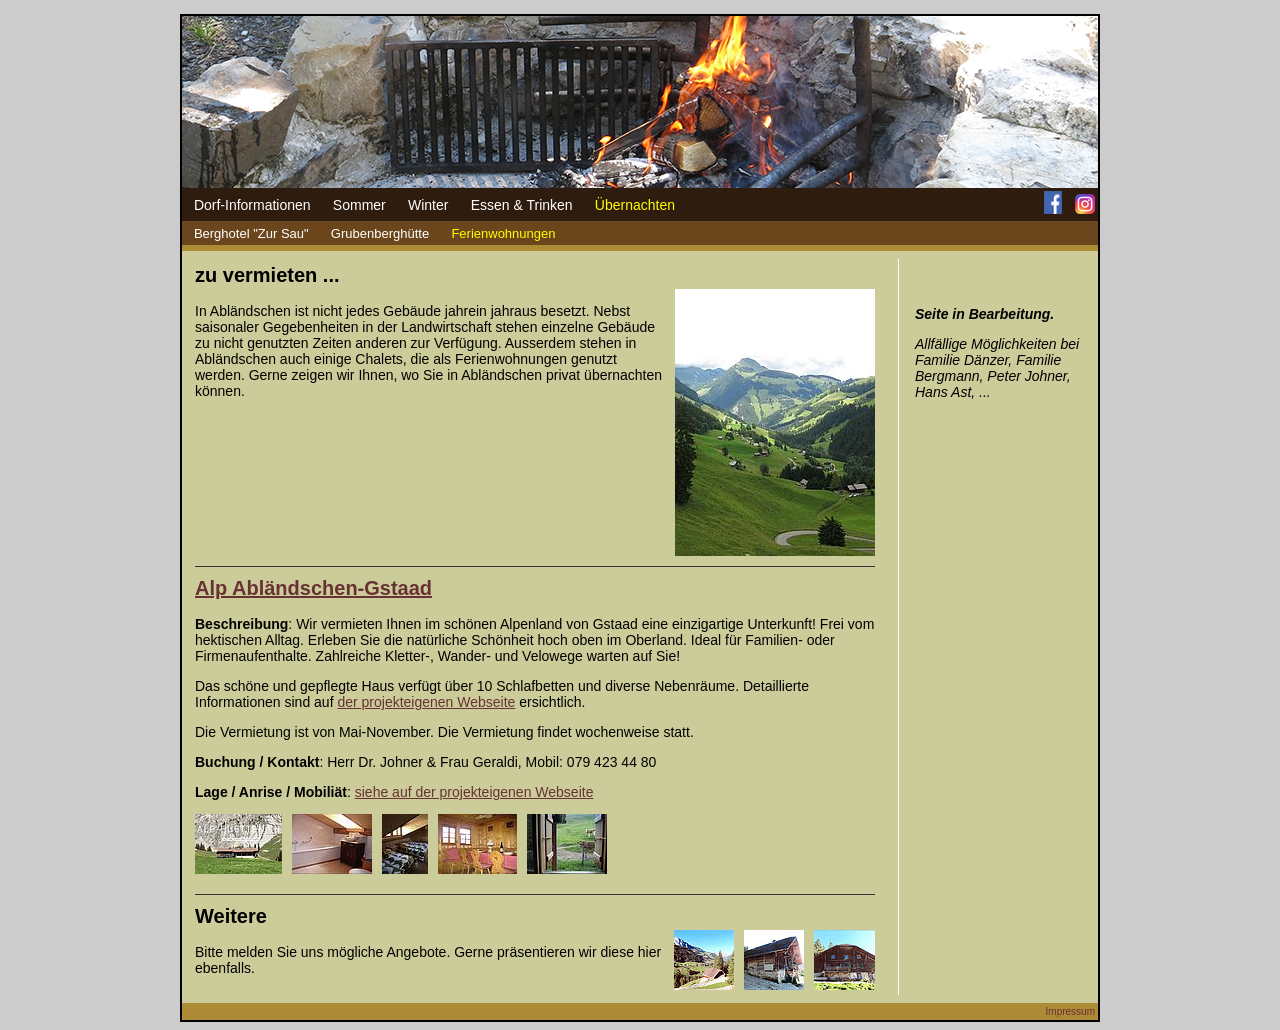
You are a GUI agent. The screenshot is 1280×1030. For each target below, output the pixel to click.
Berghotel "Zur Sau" (251, 233)
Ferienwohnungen (503, 233)
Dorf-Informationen (252, 205)
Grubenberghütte (380, 233)
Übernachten (635, 205)
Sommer (359, 205)
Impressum (1070, 1011)
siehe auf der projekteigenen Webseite (474, 792)
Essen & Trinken (522, 205)
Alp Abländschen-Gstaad (313, 588)
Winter (428, 205)
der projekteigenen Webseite (426, 702)
